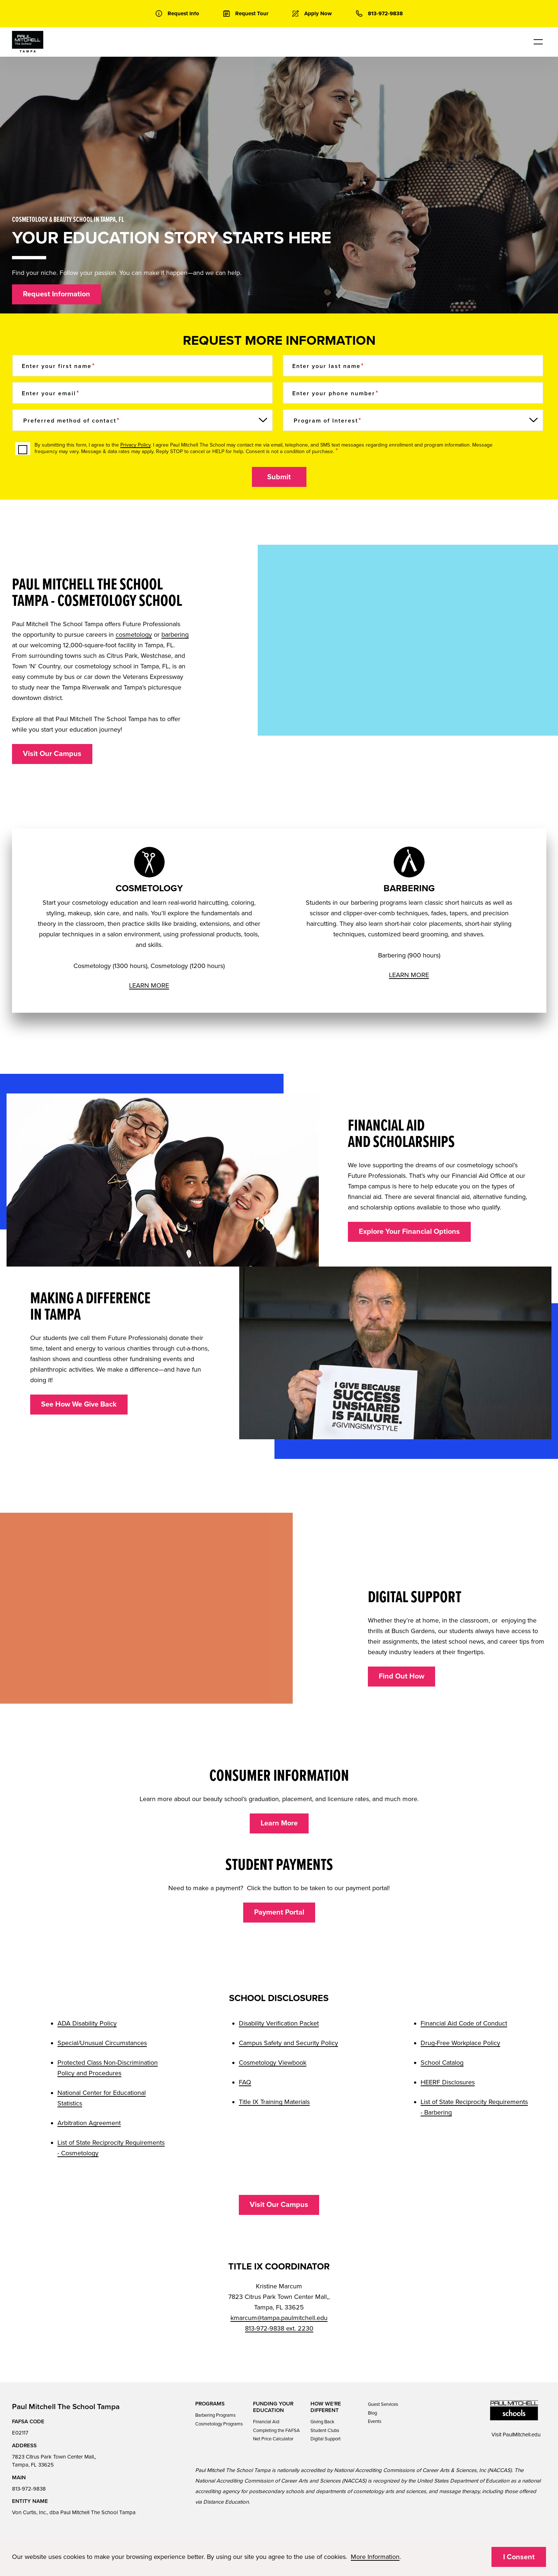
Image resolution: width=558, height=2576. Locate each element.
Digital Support (325, 2439)
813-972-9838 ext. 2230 (279, 2328)
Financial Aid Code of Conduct (464, 2023)
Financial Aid (266, 2422)
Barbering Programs (215, 2415)
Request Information (56, 294)
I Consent (519, 2557)
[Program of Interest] (413, 420)
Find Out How (401, 1676)
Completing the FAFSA (276, 2430)
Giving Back (322, 2422)
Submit (279, 477)
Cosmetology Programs (219, 2424)
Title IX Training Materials (274, 2102)
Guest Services (383, 2404)
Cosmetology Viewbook (272, 2063)
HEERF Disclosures (448, 2082)
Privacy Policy (135, 445)
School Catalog (442, 2063)
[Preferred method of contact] (142, 420)
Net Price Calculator (273, 2439)
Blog (372, 2413)
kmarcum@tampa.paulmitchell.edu (279, 2318)
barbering (175, 635)
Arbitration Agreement (89, 2123)
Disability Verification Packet (279, 2023)
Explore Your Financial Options (409, 1231)
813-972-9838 (29, 2488)
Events (374, 2421)
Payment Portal (279, 1912)
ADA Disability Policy (87, 2023)
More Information (375, 2557)
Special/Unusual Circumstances (102, 2043)
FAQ (245, 2082)
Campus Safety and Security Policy (288, 2043)
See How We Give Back (79, 1404)
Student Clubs (324, 2430)
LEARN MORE (149, 985)
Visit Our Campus (52, 753)
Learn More (279, 1823)
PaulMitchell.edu (522, 2434)
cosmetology (134, 635)
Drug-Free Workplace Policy (460, 2043)
